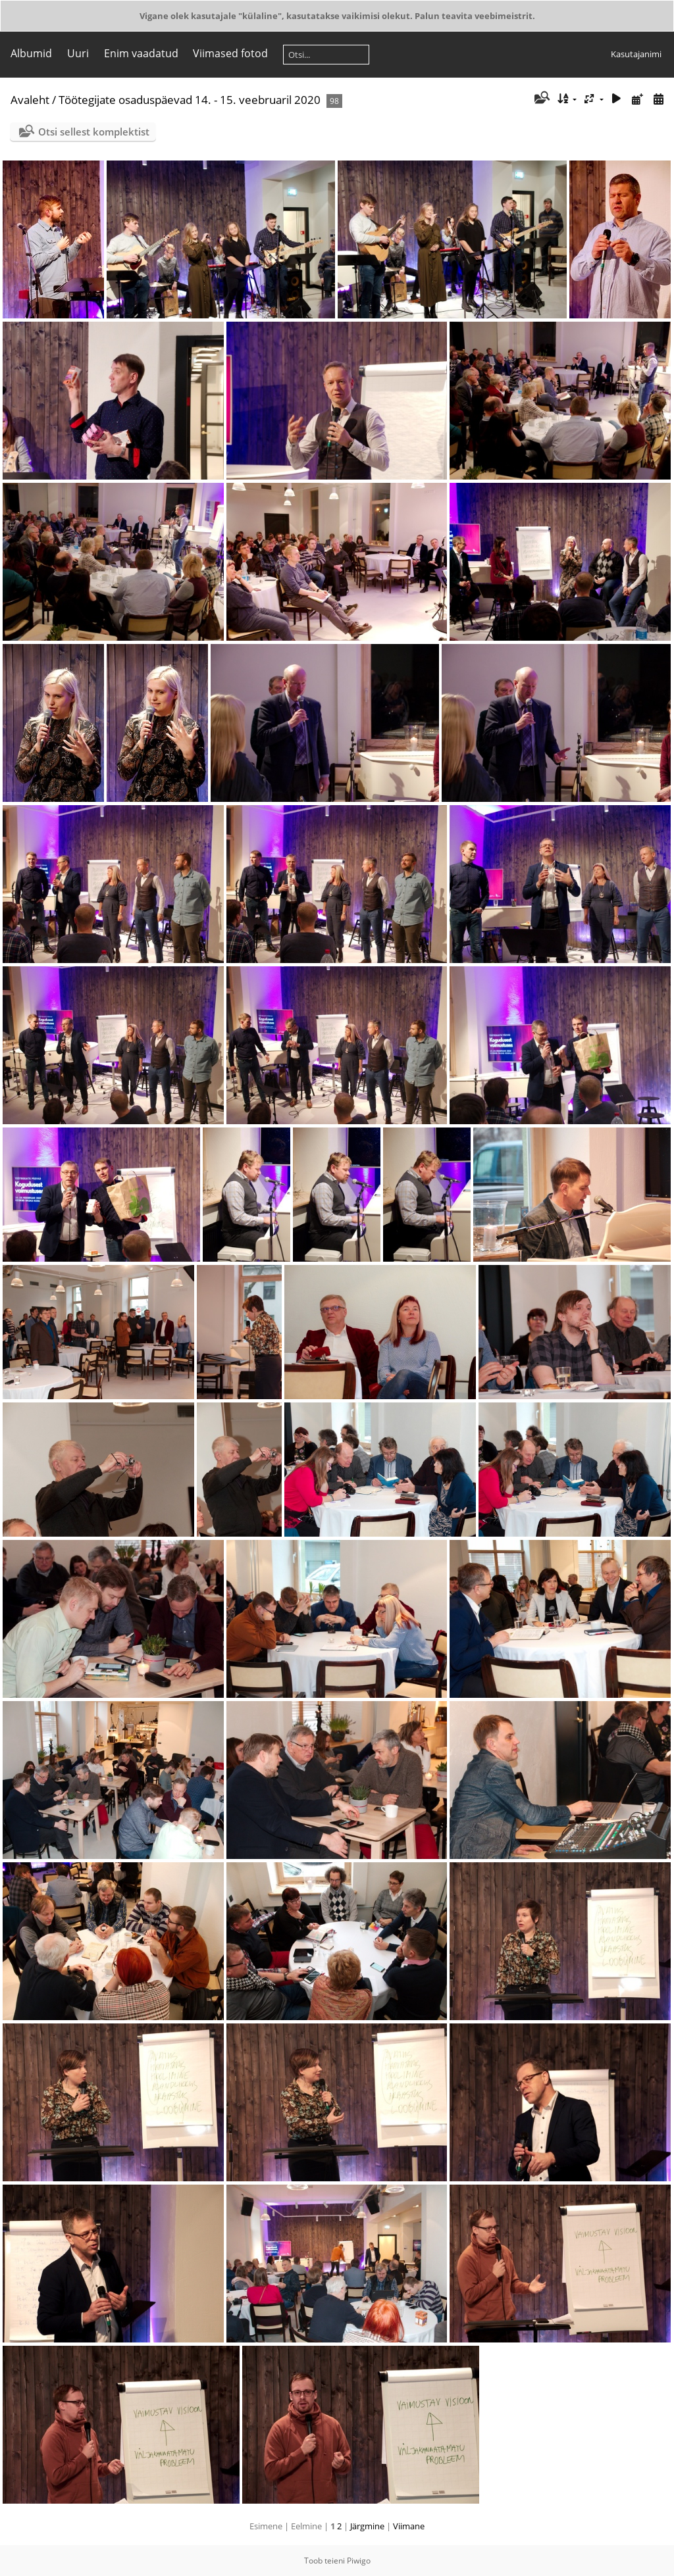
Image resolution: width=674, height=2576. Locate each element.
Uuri (78, 53)
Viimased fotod (230, 53)
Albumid (31, 53)
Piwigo (359, 2560)
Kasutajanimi (636, 54)
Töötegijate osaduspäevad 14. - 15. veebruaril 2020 (190, 99)
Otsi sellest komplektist (93, 131)
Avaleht (30, 99)
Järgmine (367, 2526)
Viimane (409, 2526)
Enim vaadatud (141, 53)
